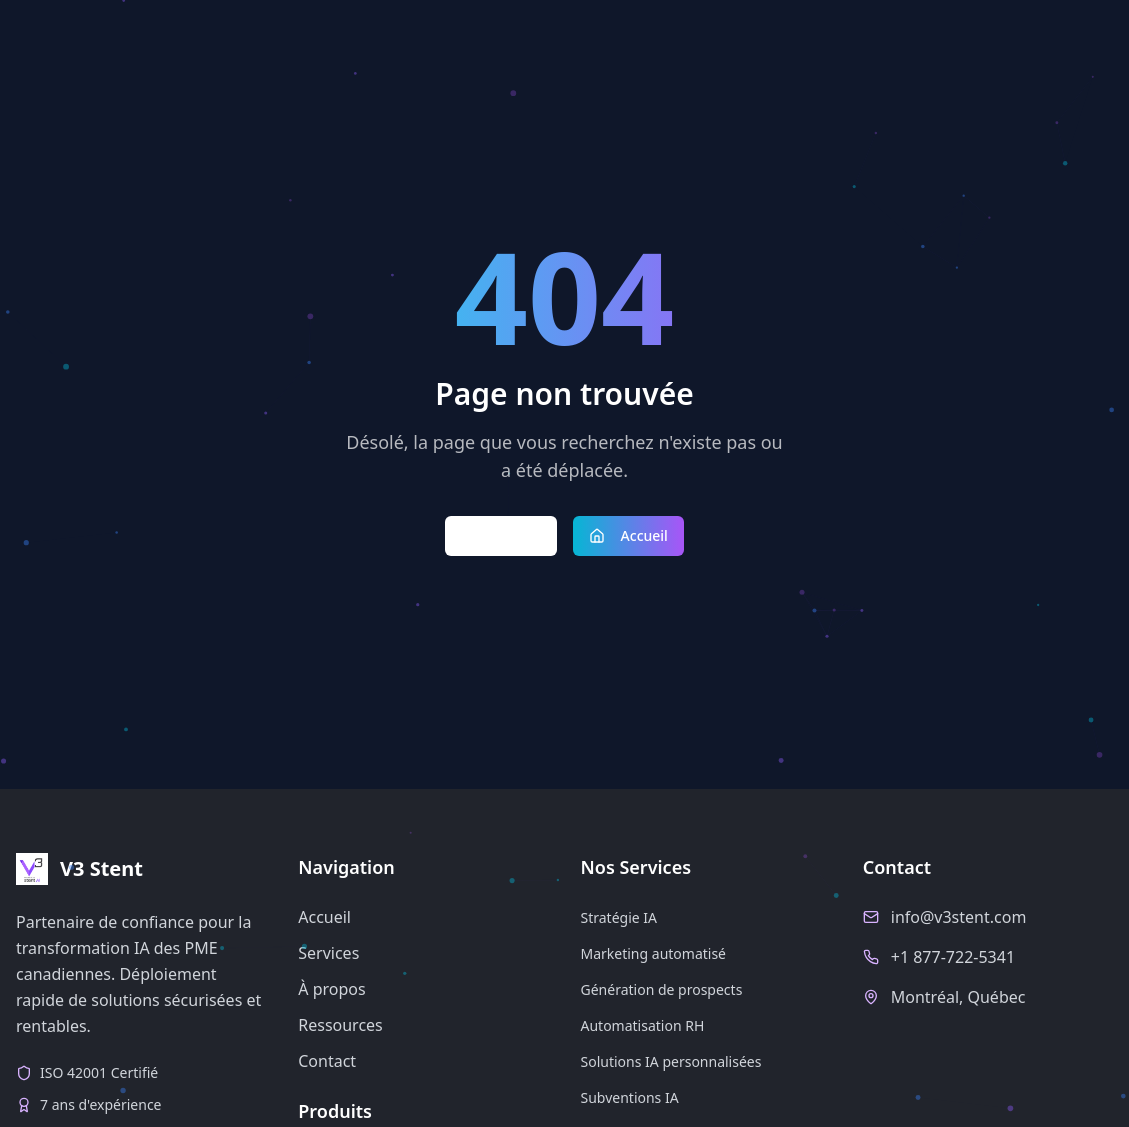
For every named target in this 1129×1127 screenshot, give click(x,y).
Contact (327, 1061)
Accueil (628, 535)
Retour (501, 535)
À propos (331, 989)
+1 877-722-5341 (953, 957)
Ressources (340, 1025)
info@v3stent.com (959, 917)
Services (328, 953)
